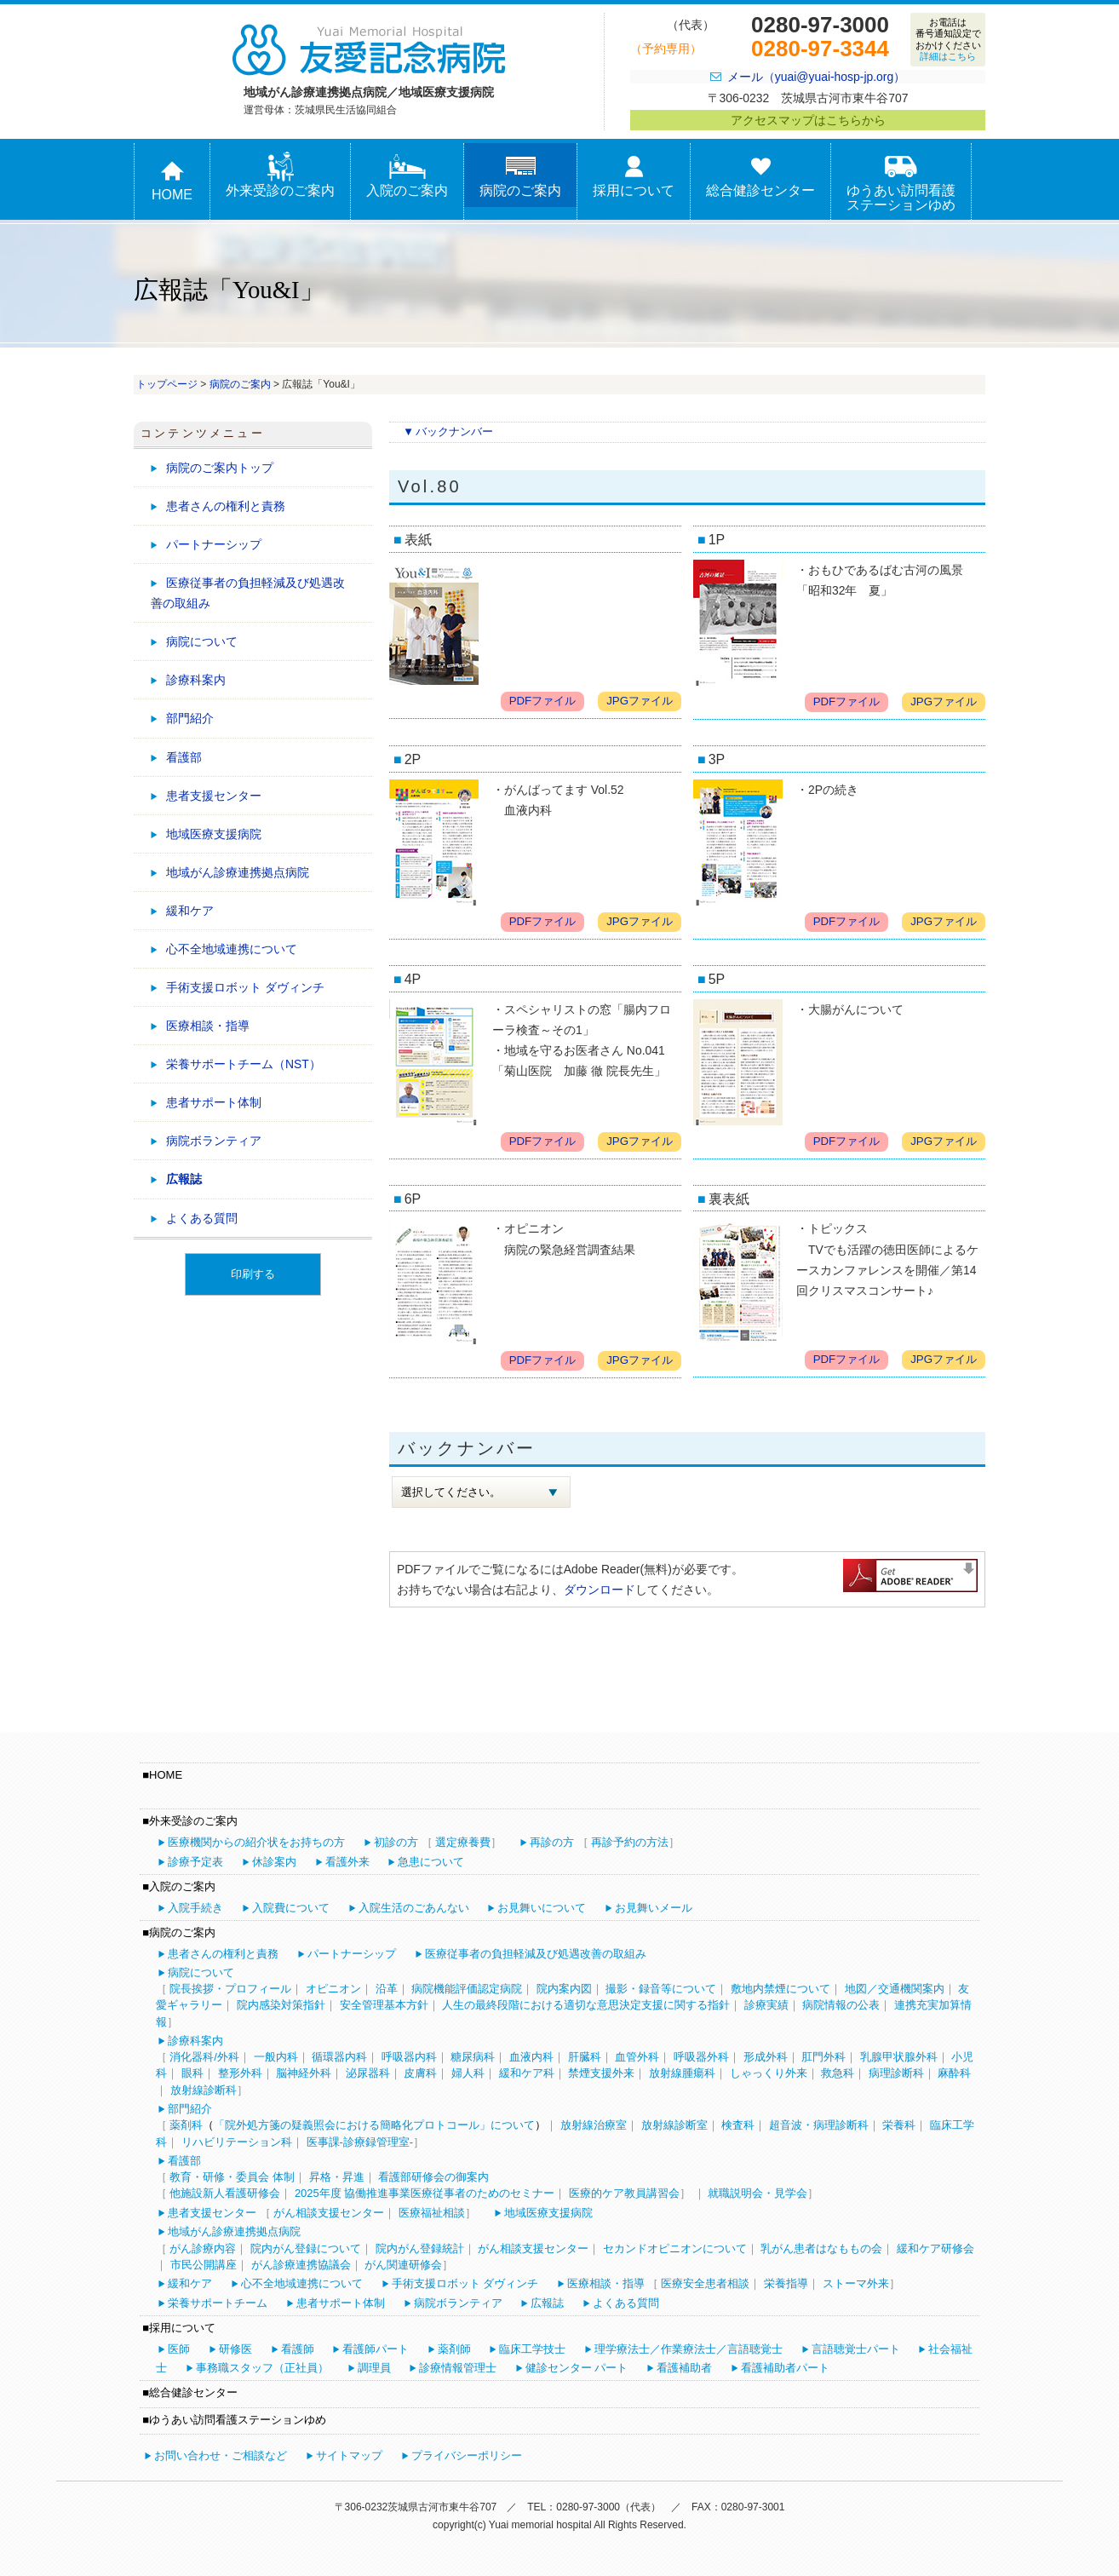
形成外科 (765, 2056)
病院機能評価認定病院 (466, 1988)
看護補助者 (684, 2367)
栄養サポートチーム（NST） (243, 1064)
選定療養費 (463, 1842)
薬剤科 (186, 2125)
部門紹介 (190, 718)
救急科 (837, 2073)
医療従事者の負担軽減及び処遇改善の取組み (248, 593)
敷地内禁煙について (780, 1988)
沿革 (387, 1988)
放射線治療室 (593, 2125)
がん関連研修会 (403, 2264)
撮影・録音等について (660, 1988)
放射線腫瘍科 (682, 2073)
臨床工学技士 (532, 2349)
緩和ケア (190, 910)
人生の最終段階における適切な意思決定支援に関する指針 (586, 2004)
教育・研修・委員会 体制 (232, 2177)
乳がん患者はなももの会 (821, 2248)
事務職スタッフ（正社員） (262, 2367)
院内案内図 (564, 1988)
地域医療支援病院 (213, 834)
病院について (202, 641)
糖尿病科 (472, 2056)
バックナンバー (454, 431)
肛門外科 (823, 2056)
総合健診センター (760, 175)
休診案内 (274, 1861)
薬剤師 (454, 2349)
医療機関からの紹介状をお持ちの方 (256, 1842)
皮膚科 (420, 2073)
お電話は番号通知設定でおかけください (948, 39)
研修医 (235, 2349)
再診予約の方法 (630, 1842)
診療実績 (766, 2004)
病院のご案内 (520, 175)
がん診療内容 (202, 2248)
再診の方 (552, 1842)
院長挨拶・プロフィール (230, 1988)
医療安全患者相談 (705, 2283)
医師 (179, 2349)
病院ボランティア (213, 1140)
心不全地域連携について (231, 949)
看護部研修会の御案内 (433, 2177)
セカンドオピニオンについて (675, 2248)
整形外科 (240, 2073)
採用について (633, 175)
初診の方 (396, 1842)
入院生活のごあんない (414, 1907)
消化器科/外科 (204, 2056)
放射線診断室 (674, 2125)
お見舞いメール (653, 1907)
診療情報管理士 (457, 2367)
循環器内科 (339, 2056)
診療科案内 (196, 680)
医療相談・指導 (208, 1025)
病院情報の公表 (841, 2004)
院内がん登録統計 (420, 2248)
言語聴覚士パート (856, 2349)
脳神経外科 (303, 2073)
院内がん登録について (305, 2248)
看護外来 (347, 1861)
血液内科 (531, 2056)
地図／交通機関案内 (894, 1988)
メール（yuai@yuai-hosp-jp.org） (816, 76)
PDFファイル (543, 700)
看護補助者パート (785, 2367)
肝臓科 (584, 2056)
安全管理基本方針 (384, 2004)
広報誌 (184, 1179)
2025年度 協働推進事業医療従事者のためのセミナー (425, 2193)
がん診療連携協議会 (301, 2264)
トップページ (167, 384)
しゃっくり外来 (768, 2073)
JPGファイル (639, 700)
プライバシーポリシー (466, 2455)
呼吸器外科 (701, 2056)
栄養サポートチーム (217, 2303)
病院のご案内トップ (219, 467)
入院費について (291, 1907)
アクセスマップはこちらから (808, 120)
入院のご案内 (407, 175)
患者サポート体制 (213, 1102)
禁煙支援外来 (601, 2073)
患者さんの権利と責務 (225, 506)
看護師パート (375, 2349)
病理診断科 (896, 2073)
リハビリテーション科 (236, 2142)
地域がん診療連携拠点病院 (237, 872)
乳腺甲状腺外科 (899, 2056)
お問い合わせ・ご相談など (220, 2455)
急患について (431, 1861)
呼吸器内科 (409, 2056)
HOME (172, 179)
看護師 (297, 2349)
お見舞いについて (541, 1907)
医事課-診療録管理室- (360, 2142)
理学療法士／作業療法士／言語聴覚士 (688, 2349)
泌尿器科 (368, 2073)
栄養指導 (786, 2283)
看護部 (184, 757)
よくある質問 (202, 1218)
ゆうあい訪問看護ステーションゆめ (900, 182)
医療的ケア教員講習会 (624, 2193)
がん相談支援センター (328, 2212)
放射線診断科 (203, 2090)
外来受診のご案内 (280, 175)
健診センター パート (576, 2367)
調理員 (374, 2367)
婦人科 (468, 2073)
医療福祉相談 (432, 2212)
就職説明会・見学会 (757, 2193)
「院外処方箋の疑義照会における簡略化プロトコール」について (374, 2125)
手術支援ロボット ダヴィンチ (245, 987)
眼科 (192, 2073)
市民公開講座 (203, 2264)
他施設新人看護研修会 (224, 2193)
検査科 (738, 2125)
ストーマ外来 (856, 2283)
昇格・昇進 (336, 2177)
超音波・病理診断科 (819, 2125)
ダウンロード (599, 1589)
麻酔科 (954, 2073)
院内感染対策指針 (281, 2004)
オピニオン (333, 1988)
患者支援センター (213, 795)
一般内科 (276, 2056)
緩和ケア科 (526, 2073)
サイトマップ (349, 2455)
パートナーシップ (213, 544)
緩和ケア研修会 (935, 2248)
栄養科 (898, 2125)
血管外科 (637, 2056)
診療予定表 (195, 1861)
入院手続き (195, 1907)
